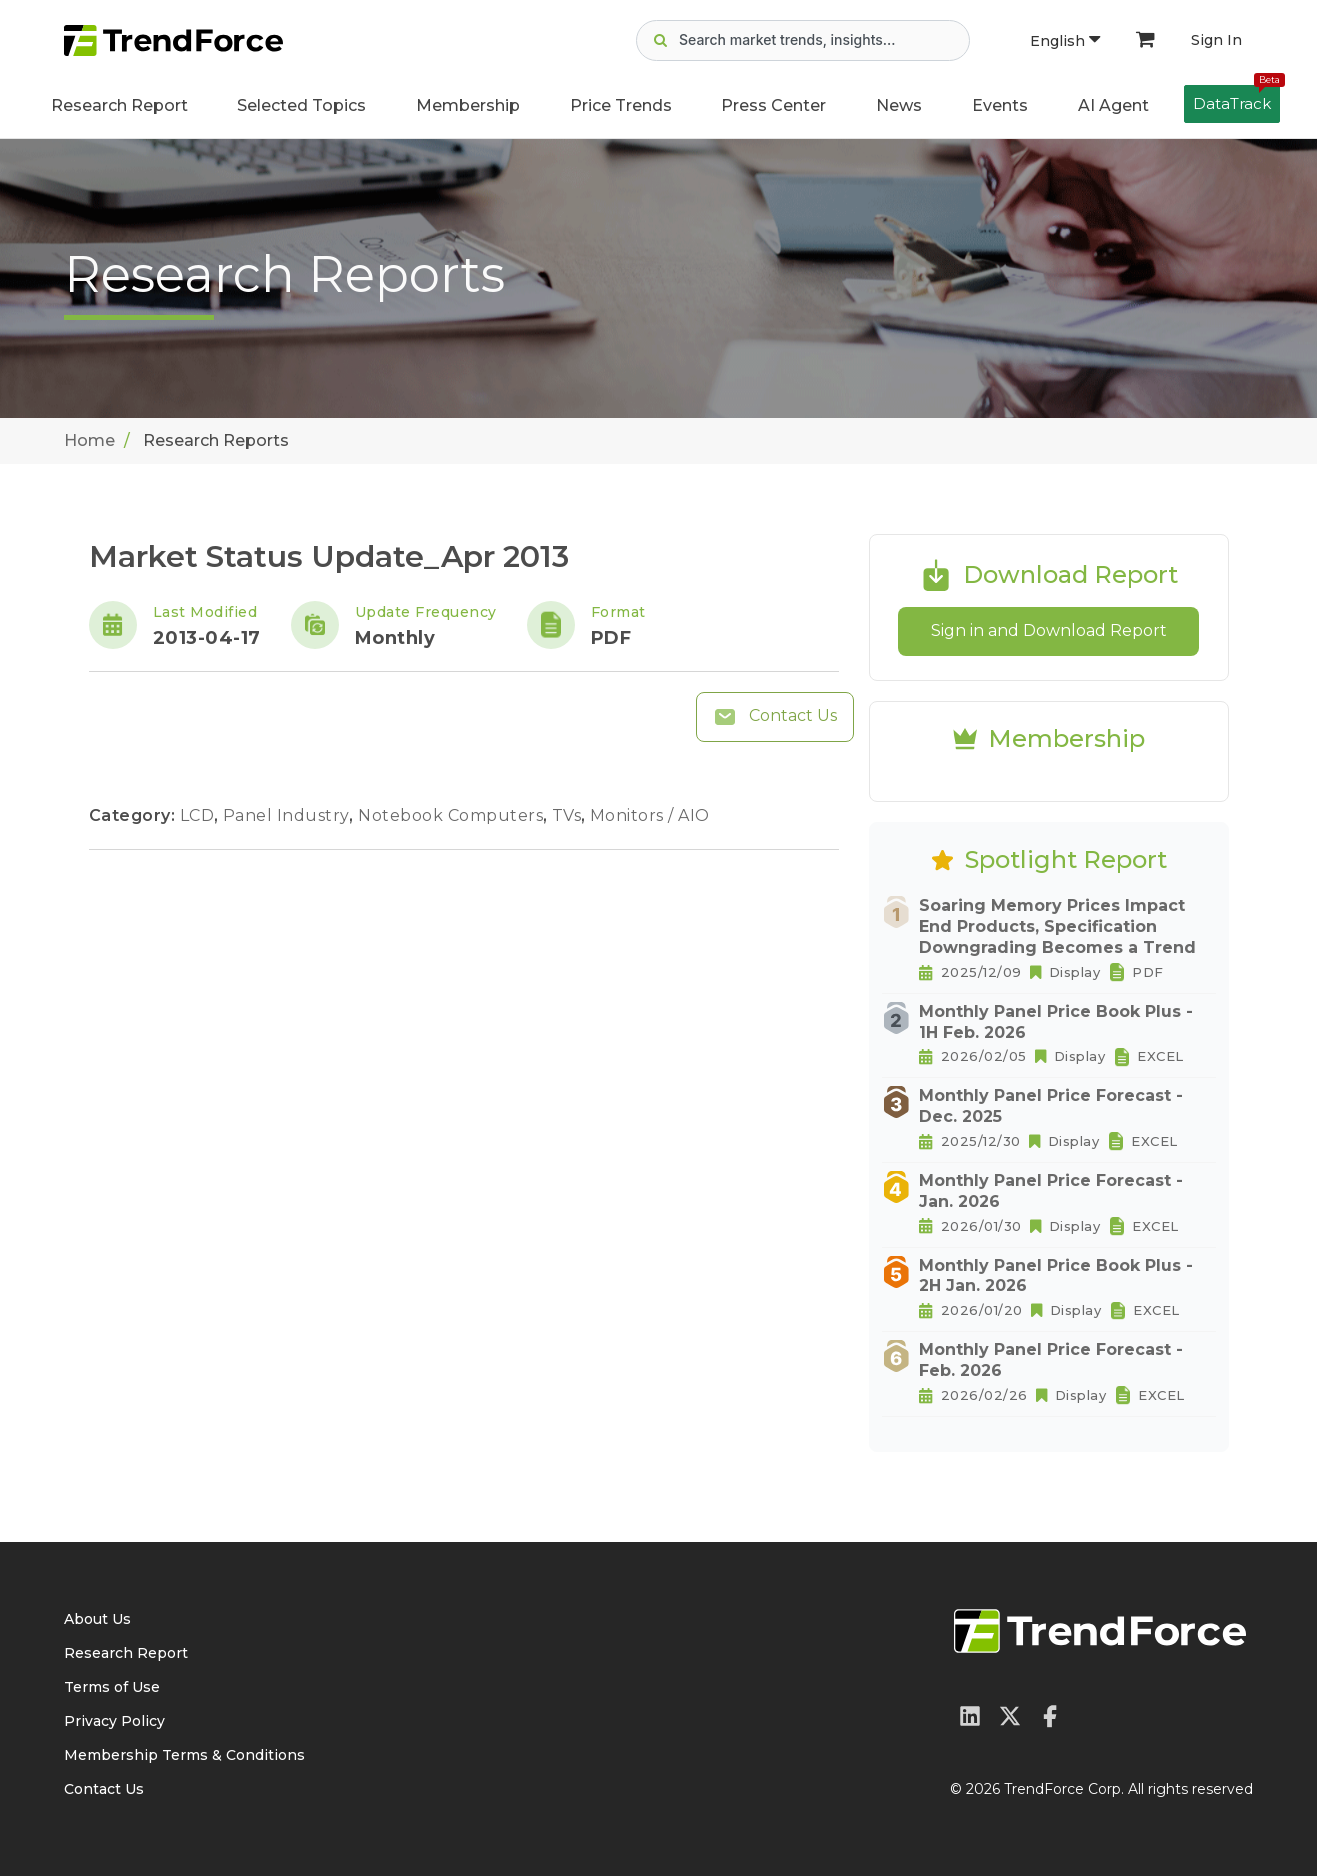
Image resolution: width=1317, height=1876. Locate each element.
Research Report (119, 105)
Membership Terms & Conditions (184, 1755)
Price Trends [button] (621, 105)
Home (89, 440)
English (1065, 41)
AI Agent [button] (1113, 105)
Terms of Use (112, 1687)
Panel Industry (289, 815)
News (899, 105)
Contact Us (775, 717)
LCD (199, 815)
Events (1000, 105)
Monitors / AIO (650, 815)
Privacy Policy (114, 1721)
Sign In (1216, 40)
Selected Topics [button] (301, 105)
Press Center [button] (773, 105)
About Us (97, 1619)
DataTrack (1236, 99)
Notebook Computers (453, 815)
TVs (569, 815)
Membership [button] (468, 105)
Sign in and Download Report (1049, 630)
